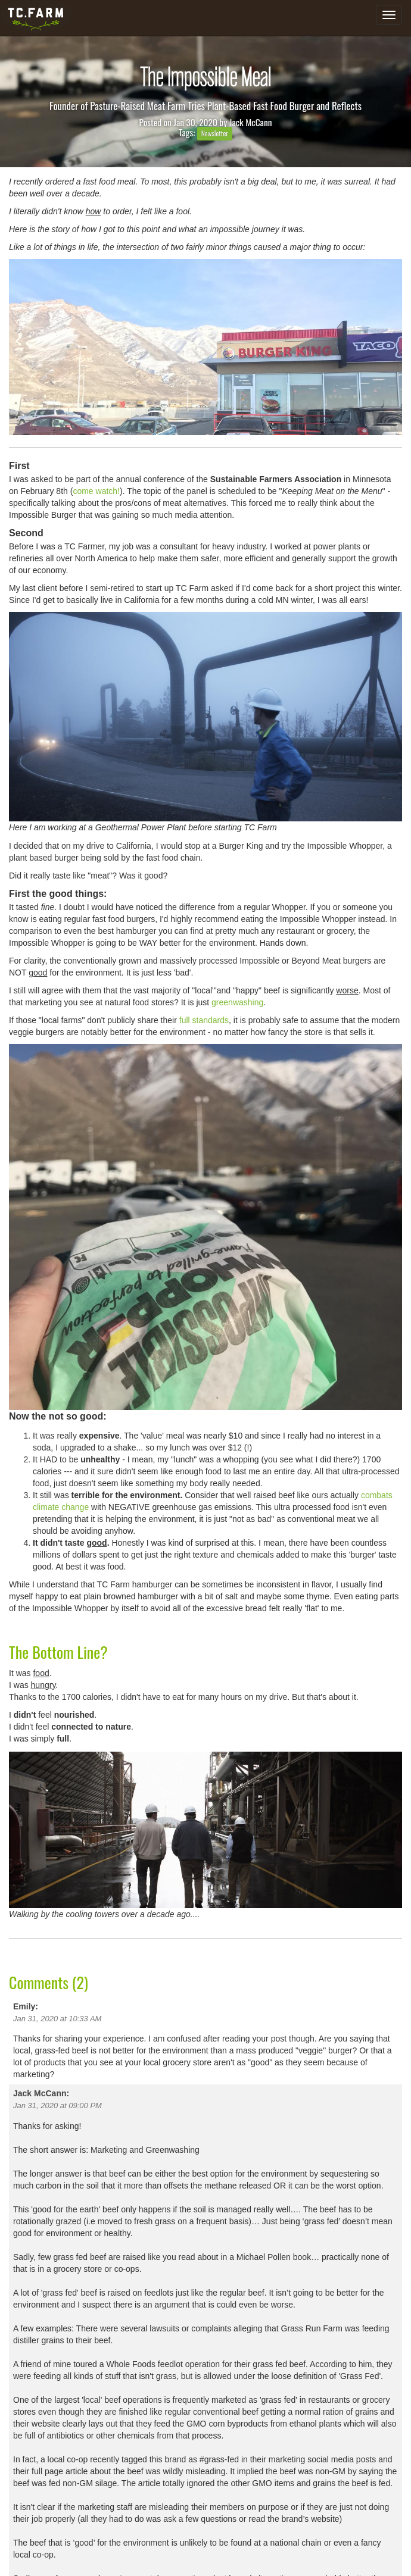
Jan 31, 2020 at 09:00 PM (57, 2105)
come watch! (96, 491)
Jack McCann (250, 122)
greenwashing (237, 1002)
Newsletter (214, 133)
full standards (204, 1020)
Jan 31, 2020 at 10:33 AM (57, 2018)
